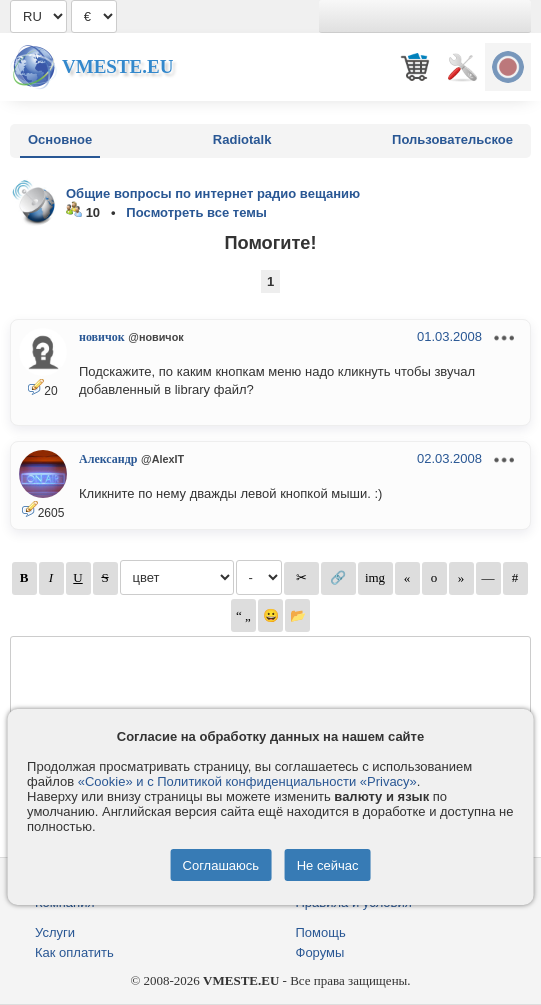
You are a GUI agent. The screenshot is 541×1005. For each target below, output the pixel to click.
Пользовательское (452, 139)
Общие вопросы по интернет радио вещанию (213, 193)
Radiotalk (242, 139)
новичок (102, 337)
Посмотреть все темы (196, 212)
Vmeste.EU (117, 66)
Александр (108, 459)
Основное (60, 139)
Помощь (321, 932)
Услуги (55, 932)
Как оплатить (74, 952)
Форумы (320, 952)
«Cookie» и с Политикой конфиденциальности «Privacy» (247, 781)
